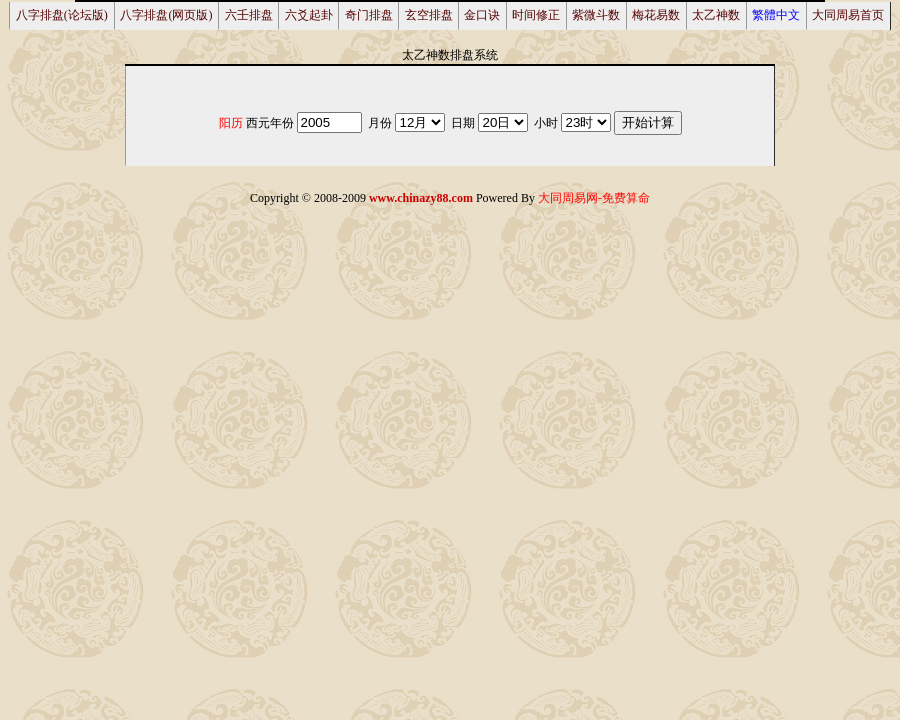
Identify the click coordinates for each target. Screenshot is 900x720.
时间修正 (536, 15)
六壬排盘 (249, 15)
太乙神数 (716, 15)
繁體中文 (776, 15)
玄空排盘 (429, 15)
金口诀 (482, 15)
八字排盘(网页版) (166, 15)
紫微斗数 (596, 15)
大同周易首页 (848, 15)
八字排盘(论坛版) (62, 15)
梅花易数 (656, 15)
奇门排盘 (369, 15)
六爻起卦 (309, 15)
